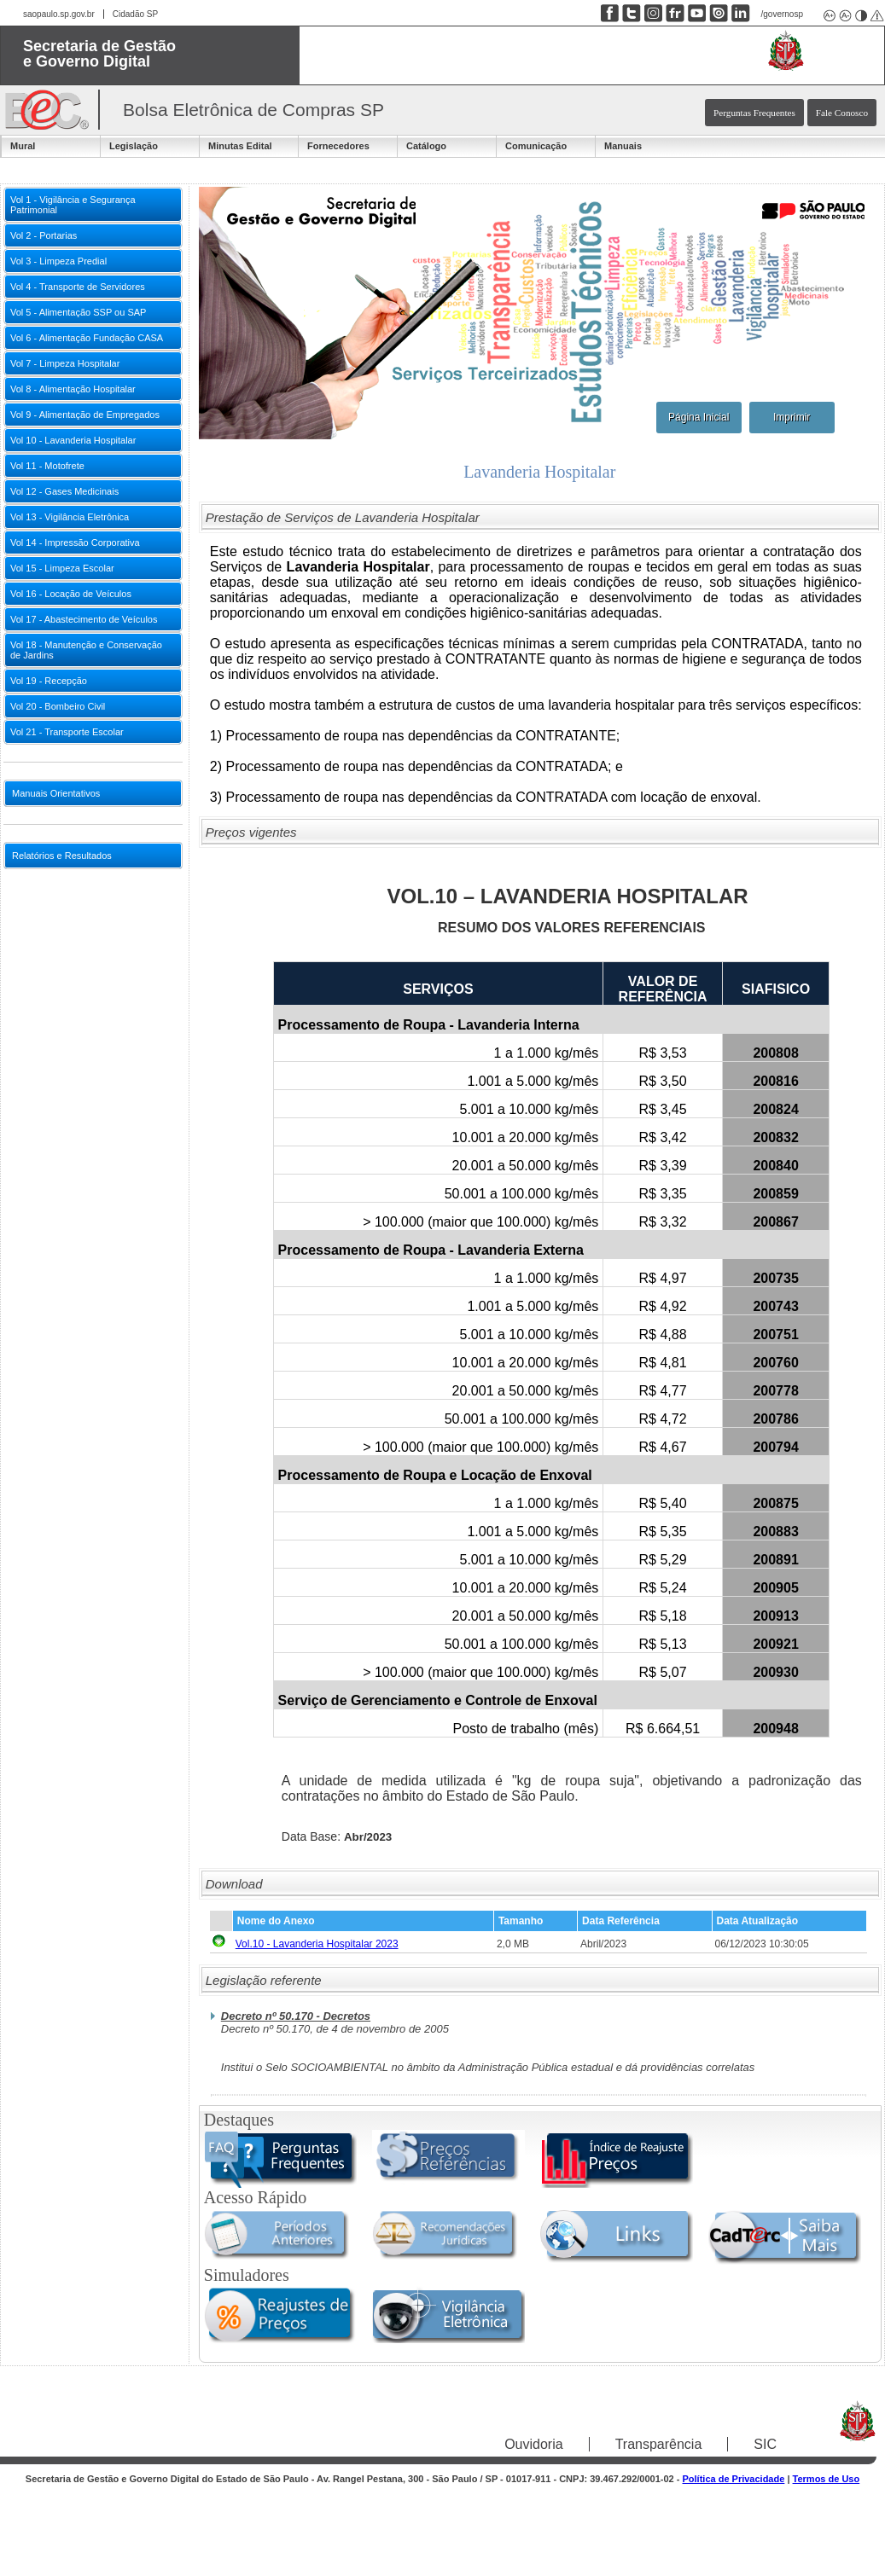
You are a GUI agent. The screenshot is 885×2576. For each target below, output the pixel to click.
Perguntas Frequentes (754, 112)
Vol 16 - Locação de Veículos (70, 594)
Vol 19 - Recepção (48, 681)
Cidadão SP (135, 14)
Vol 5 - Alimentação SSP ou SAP (78, 312)
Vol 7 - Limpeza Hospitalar (64, 363)
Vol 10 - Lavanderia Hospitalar (73, 440)
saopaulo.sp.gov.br (59, 14)
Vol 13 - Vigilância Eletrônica (69, 517)
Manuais (623, 146)
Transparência (658, 2444)
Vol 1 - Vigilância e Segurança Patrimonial (73, 204)
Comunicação (536, 146)
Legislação (133, 146)
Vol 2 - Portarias (43, 235)
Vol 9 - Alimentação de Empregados (85, 414)
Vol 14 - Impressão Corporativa (75, 542)
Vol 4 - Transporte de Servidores (77, 286)
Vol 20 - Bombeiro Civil (57, 706)
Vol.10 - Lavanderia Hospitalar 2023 (317, 1944)
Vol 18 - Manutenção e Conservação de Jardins (86, 650)
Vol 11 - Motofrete (47, 466)
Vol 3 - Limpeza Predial (58, 261)
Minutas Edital (240, 146)
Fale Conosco (842, 112)
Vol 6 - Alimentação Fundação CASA (86, 338)
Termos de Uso (826, 2479)
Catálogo (426, 146)
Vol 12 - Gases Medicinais (64, 491)
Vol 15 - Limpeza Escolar (62, 568)
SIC (765, 2444)
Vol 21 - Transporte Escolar (67, 732)
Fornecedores (338, 146)
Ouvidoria (533, 2444)
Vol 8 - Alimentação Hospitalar (73, 389)
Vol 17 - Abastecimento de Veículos (83, 619)
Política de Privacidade (734, 2479)
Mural (22, 146)
